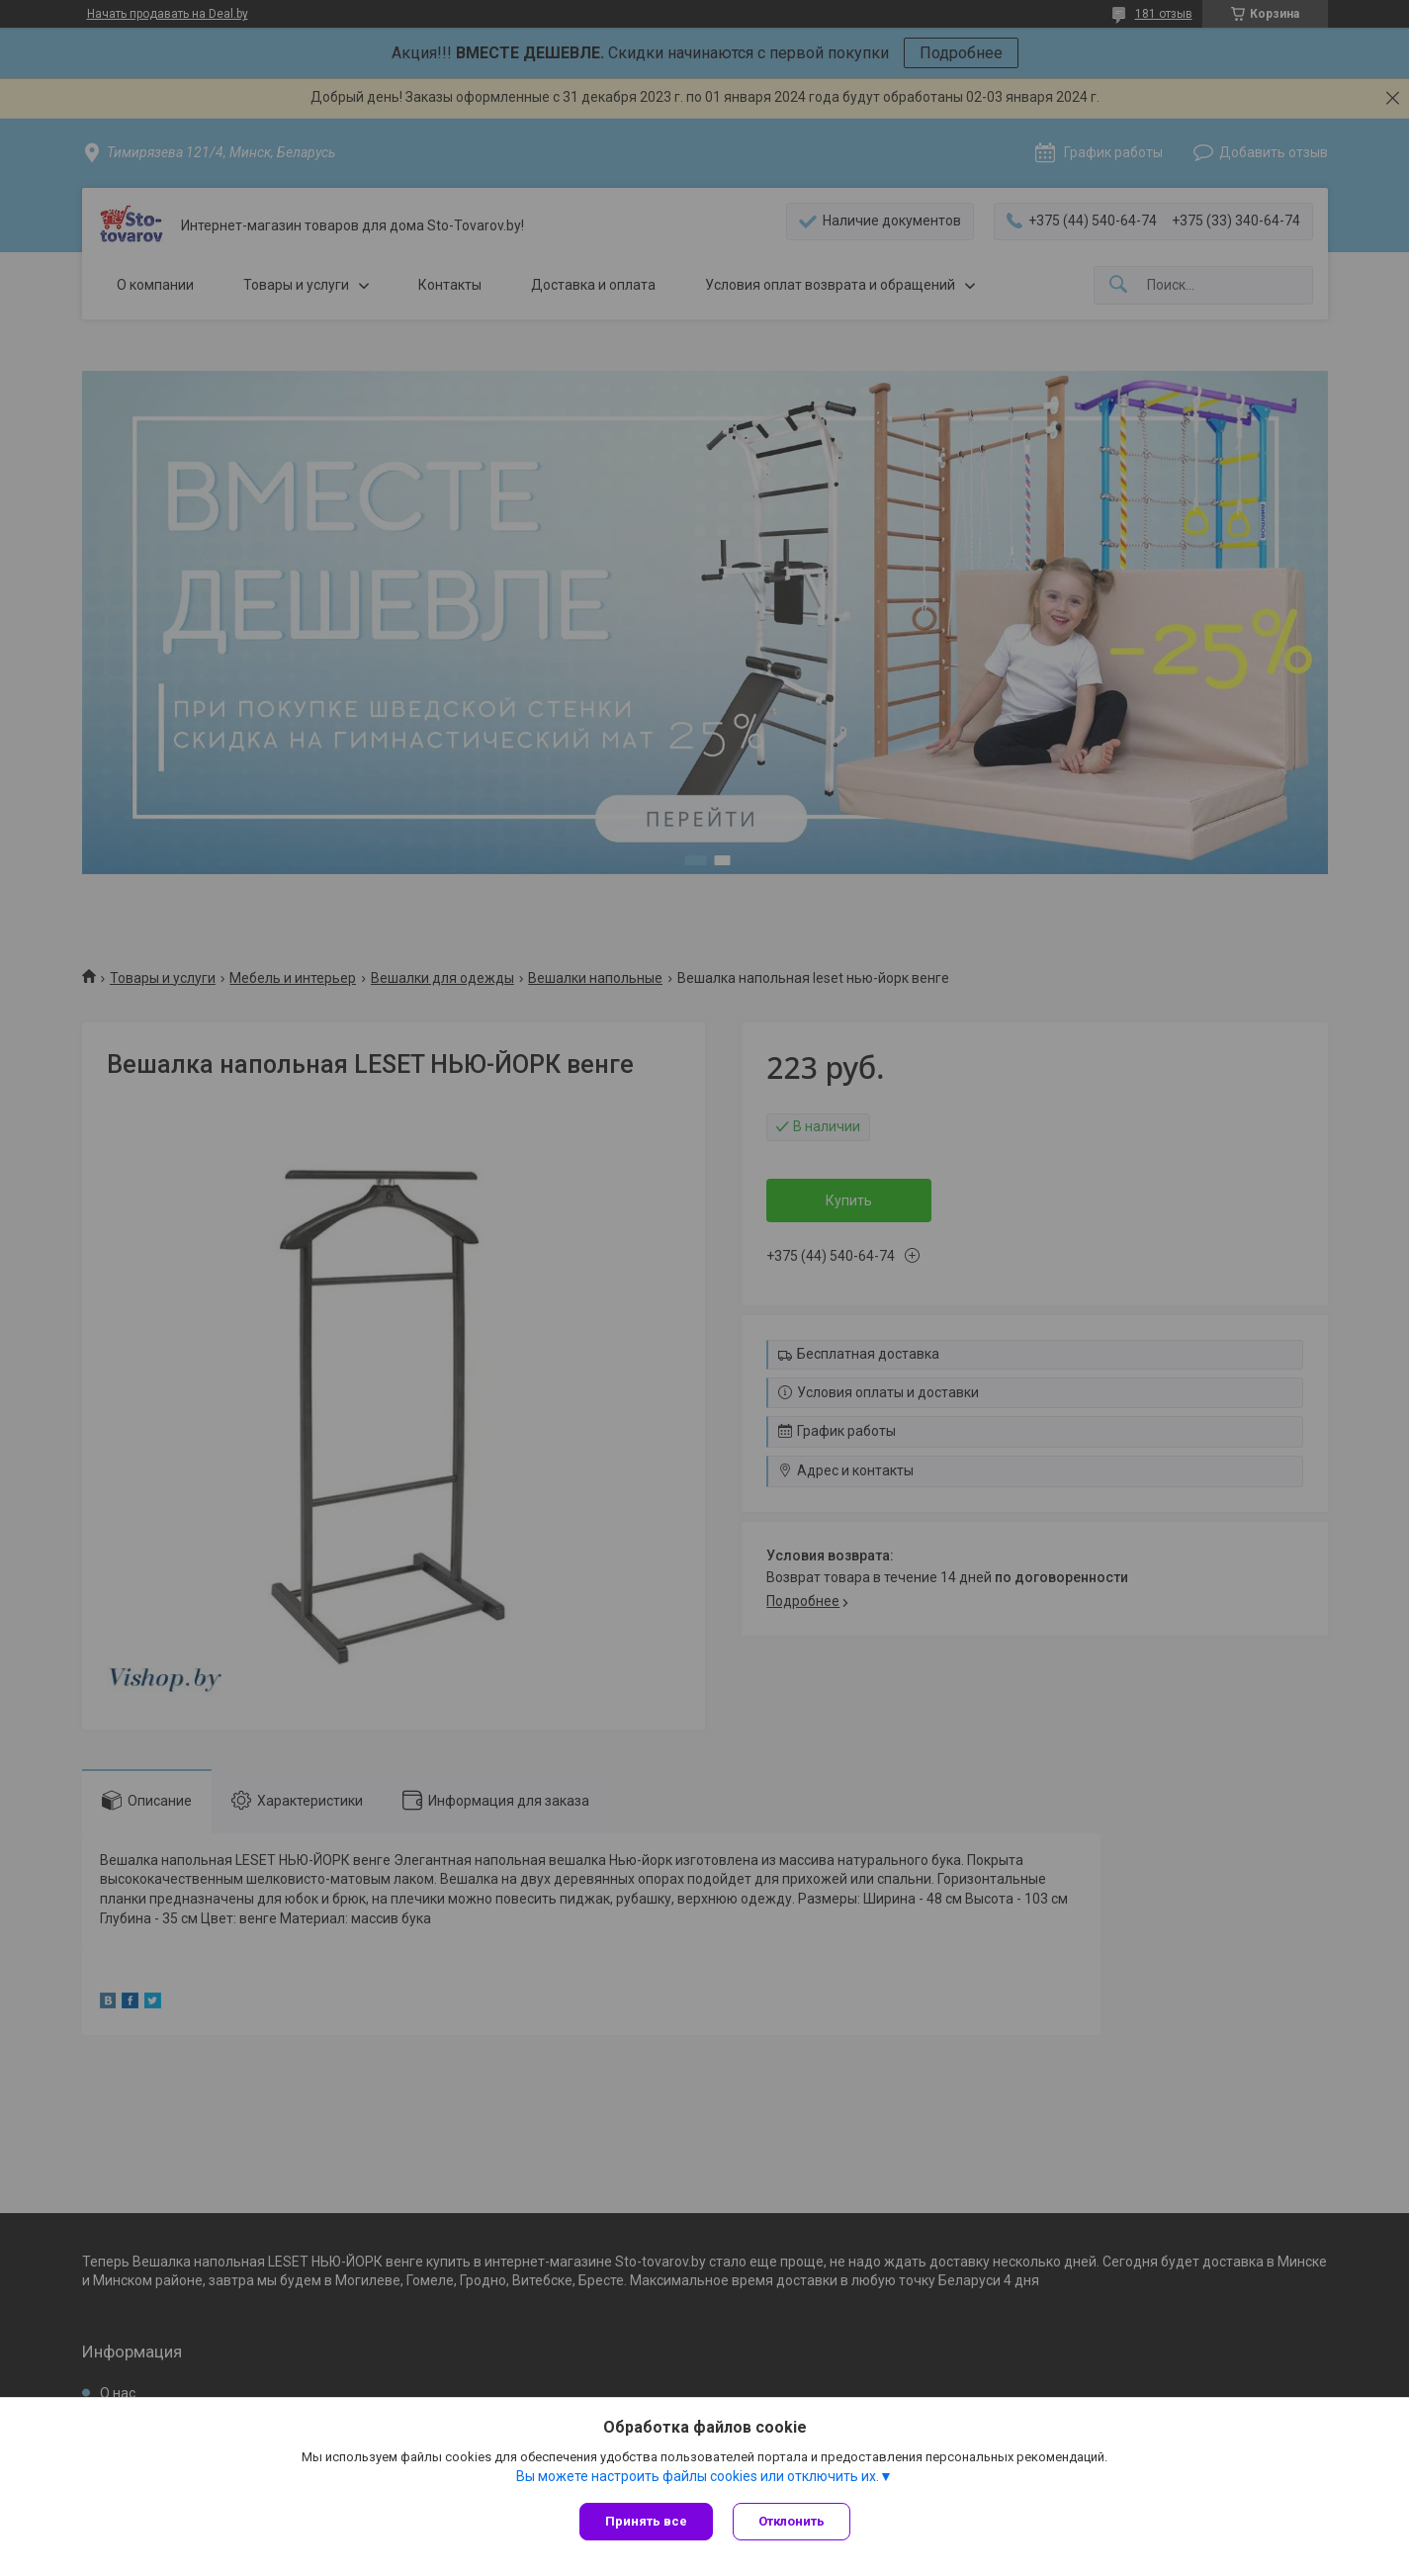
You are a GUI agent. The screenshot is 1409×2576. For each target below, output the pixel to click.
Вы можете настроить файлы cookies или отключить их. (697, 2476)
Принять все (646, 2521)
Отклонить (791, 2521)
